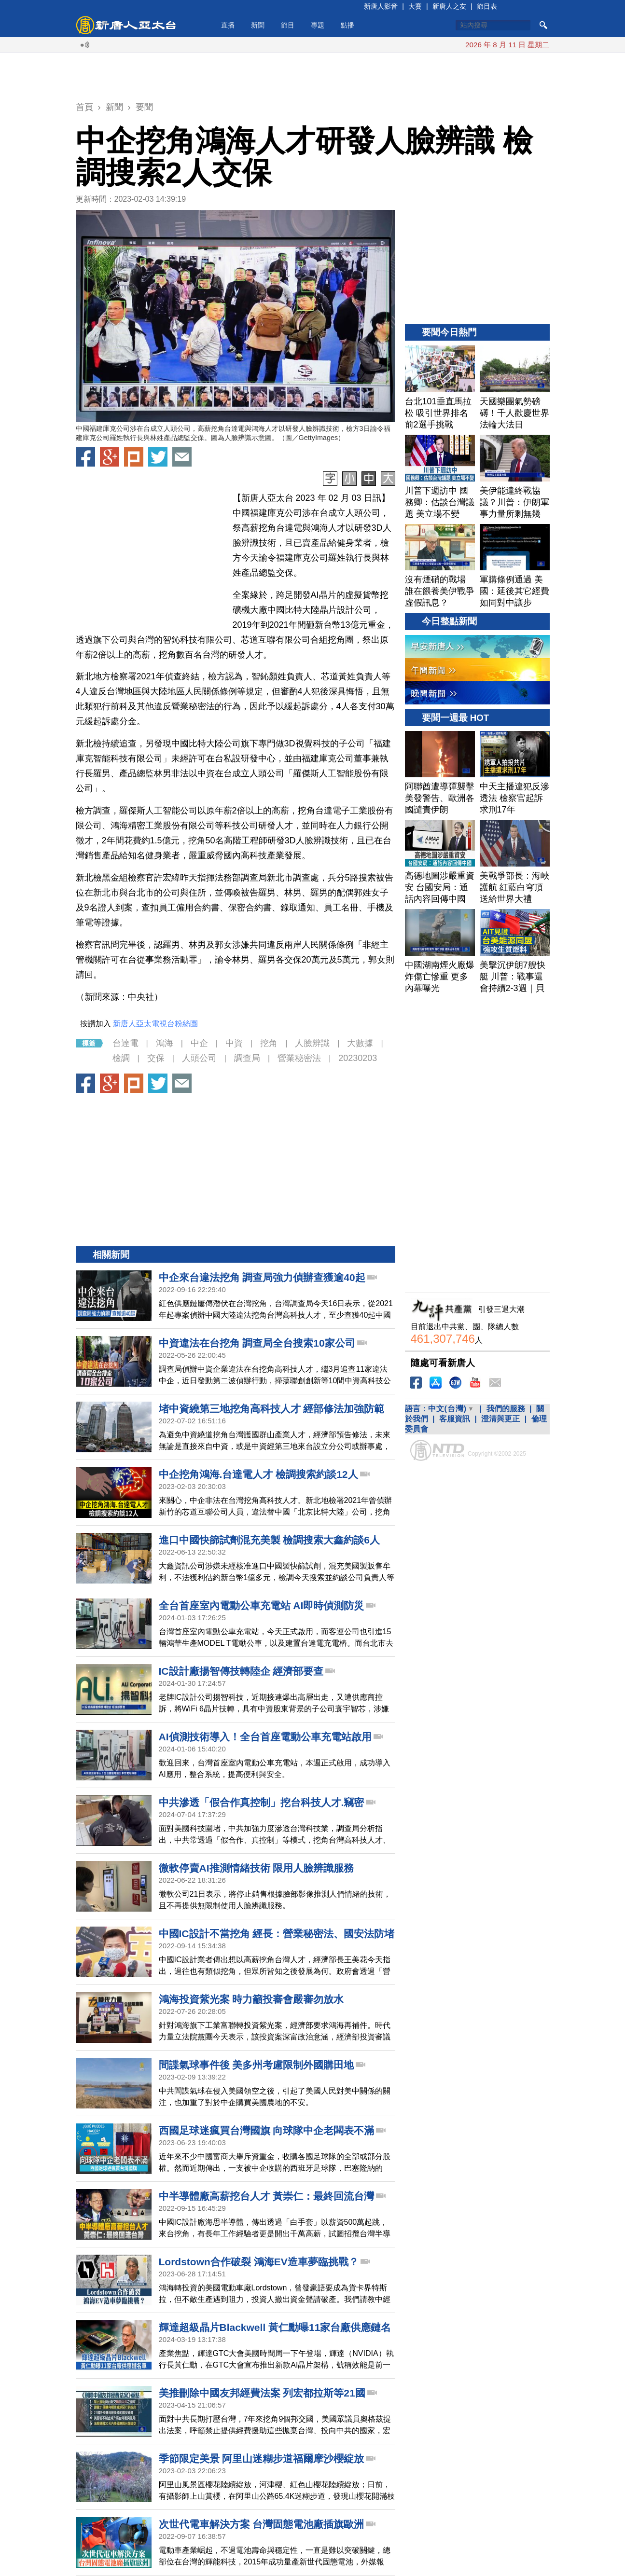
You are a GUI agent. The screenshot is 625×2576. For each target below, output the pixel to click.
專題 (317, 25)
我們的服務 (505, 1409)
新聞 (257, 25)
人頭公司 (199, 1058)
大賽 (415, 6)
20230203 (357, 1058)
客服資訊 (454, 1419)
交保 (156, 1058)
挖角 (269, 1043)
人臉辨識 (312, 1043)
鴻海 (164, 1043)
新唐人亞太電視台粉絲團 (155, 1023)
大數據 (360, 1043)
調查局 (247, 1058)
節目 (287, 25)
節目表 (487, 6)
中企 (199, 1043)
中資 (234, 1043)
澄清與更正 (500, 1419)
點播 (347, 25)
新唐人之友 (449, 6)
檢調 (121, 1058)
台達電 (125, 1043)
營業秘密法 (299, 1058)
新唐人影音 (381, 6)
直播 (228, 25)
